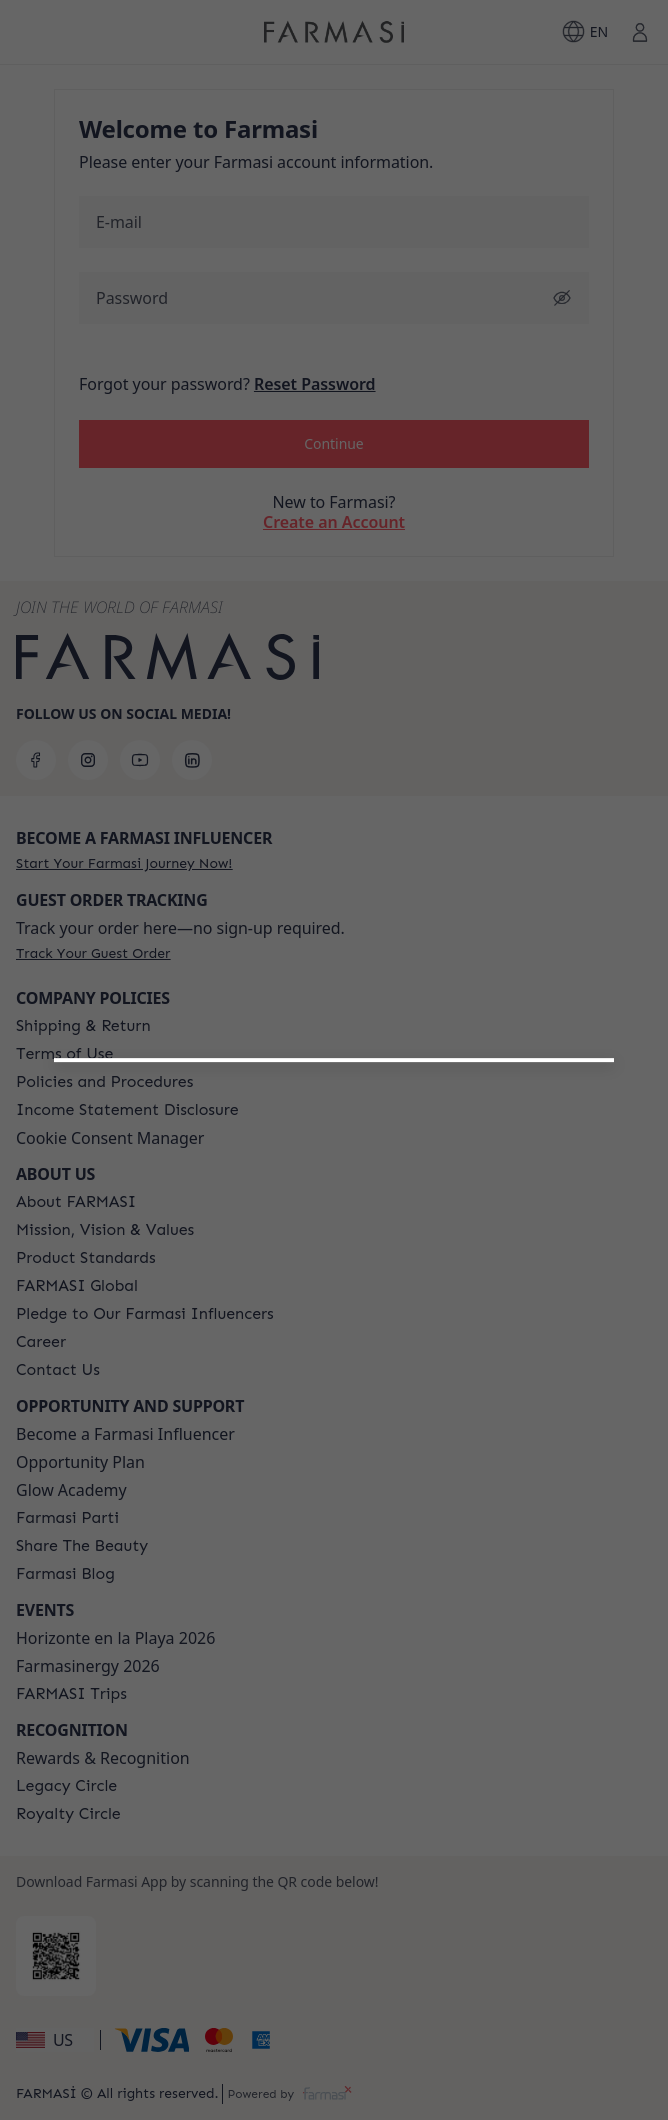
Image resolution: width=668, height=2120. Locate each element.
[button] (333, 1309)
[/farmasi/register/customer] (334, 1361)
